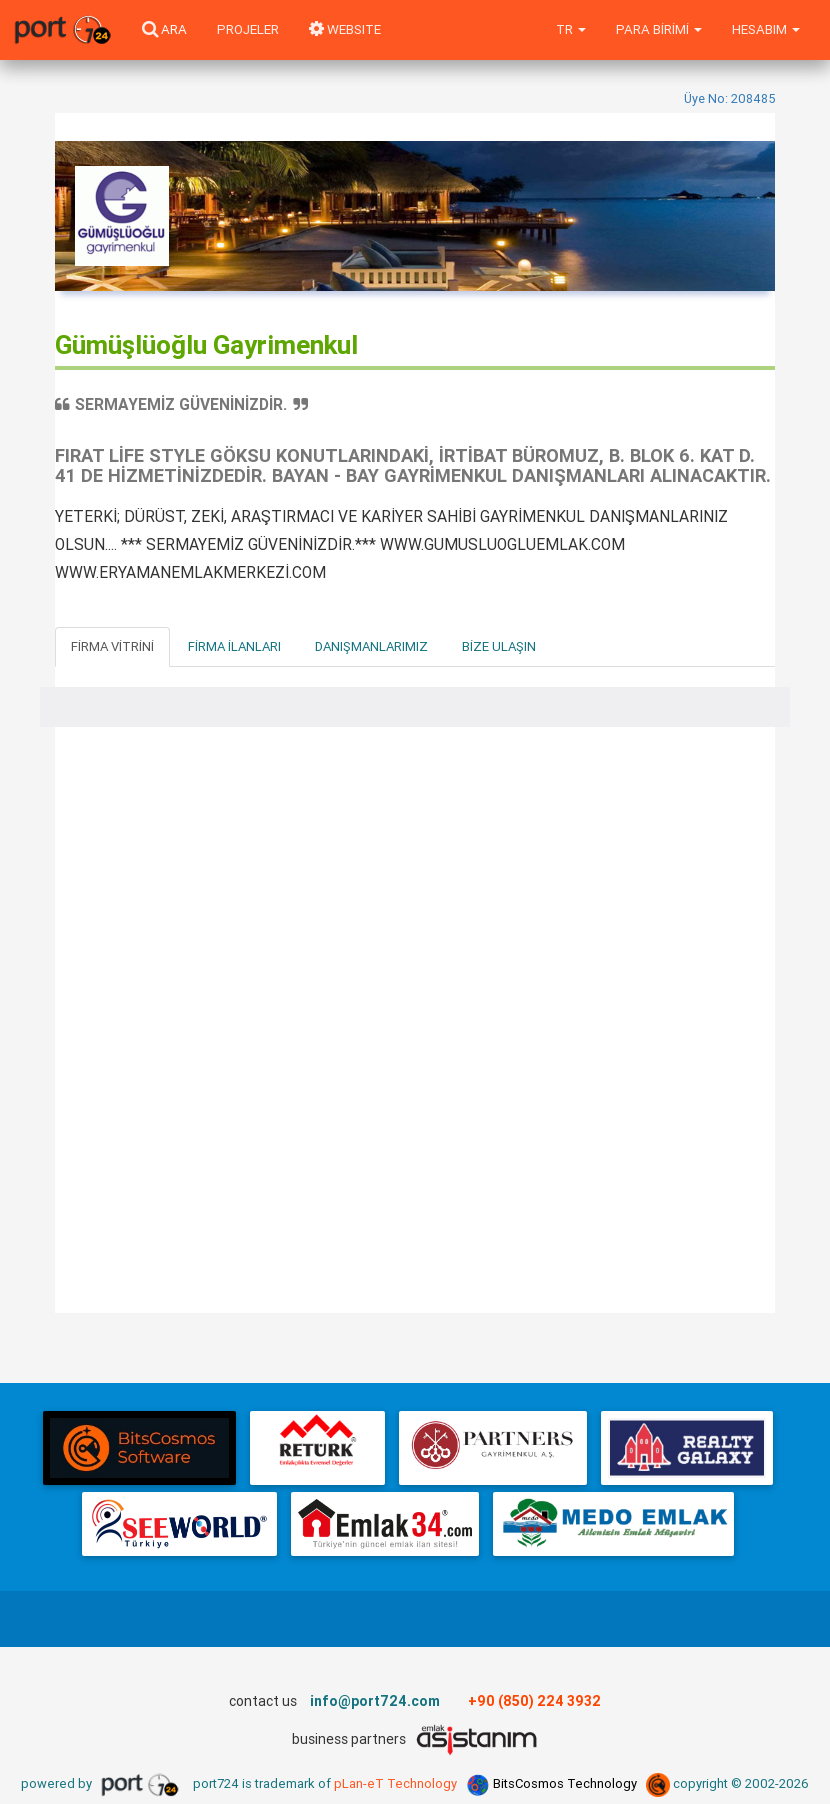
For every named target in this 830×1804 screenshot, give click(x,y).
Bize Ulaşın (499, 646)
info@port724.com (375, 1701)
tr (571, 29)
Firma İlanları (234, 646)
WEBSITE (345, 29)
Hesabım (766, 29)
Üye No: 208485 (729, 98)
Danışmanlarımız (371, 646)
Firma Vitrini (112, 646)
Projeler (248, 29)
